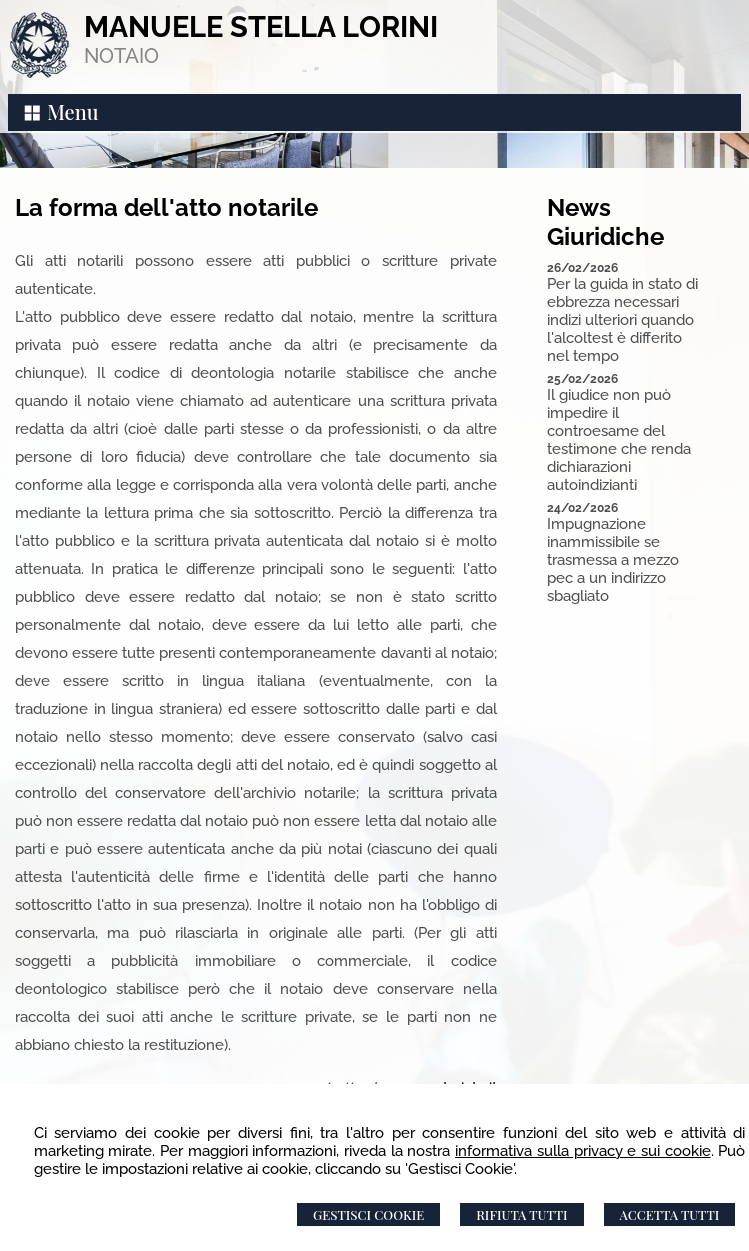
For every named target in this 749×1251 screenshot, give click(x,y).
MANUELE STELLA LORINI (261, 27)
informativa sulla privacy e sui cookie (582, 1151)
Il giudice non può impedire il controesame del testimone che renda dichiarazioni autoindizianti (619, 440)
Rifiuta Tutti (521, 1214)
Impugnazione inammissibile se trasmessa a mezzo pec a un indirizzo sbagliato (613, 560)
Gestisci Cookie (368, 1214)
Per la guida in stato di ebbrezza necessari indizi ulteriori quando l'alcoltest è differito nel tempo (622, 320)
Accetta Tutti (670, 1214)
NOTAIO (121, 56)
